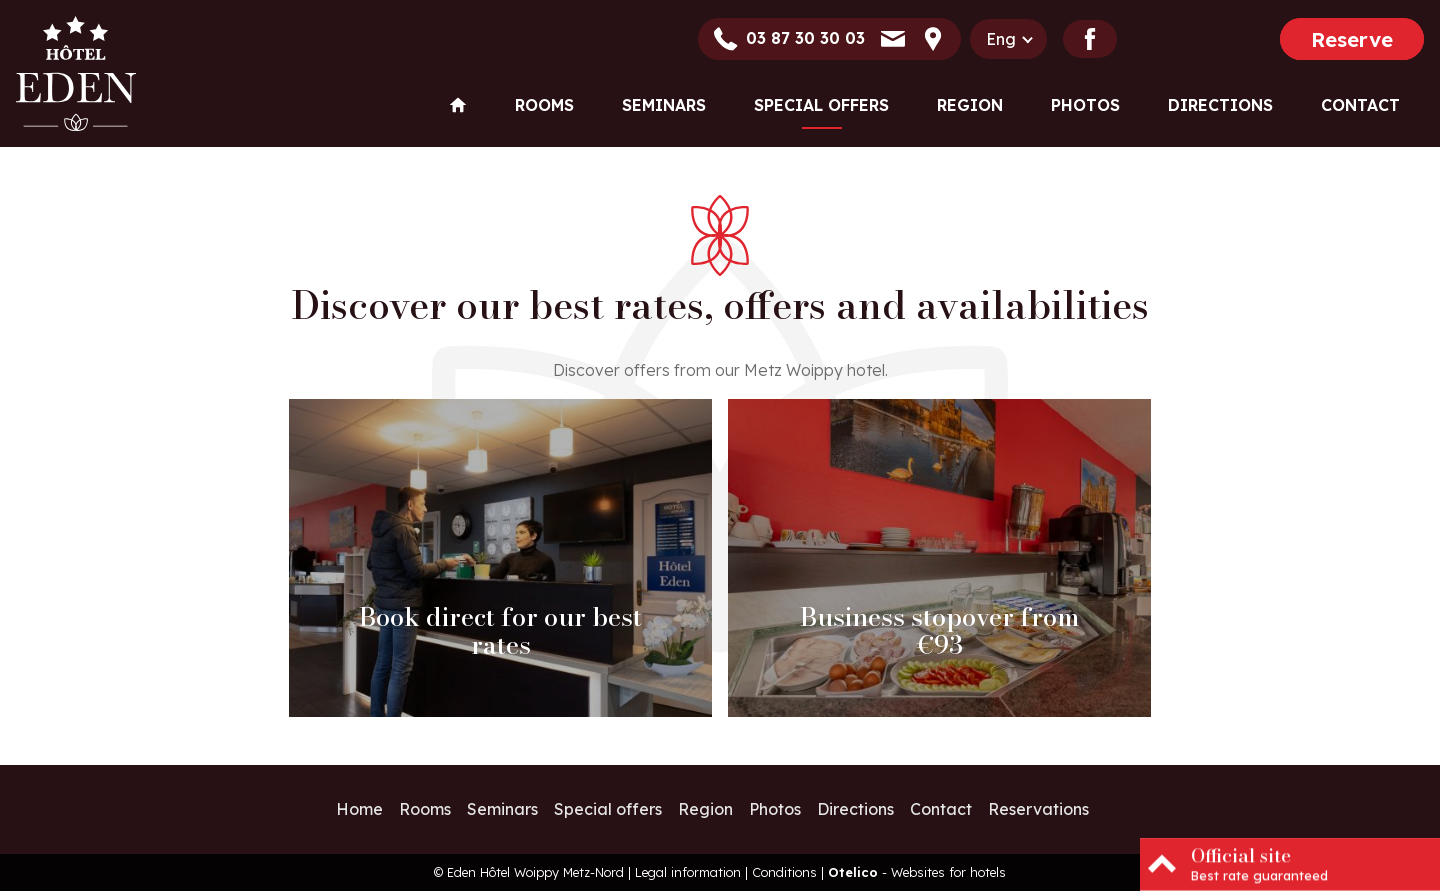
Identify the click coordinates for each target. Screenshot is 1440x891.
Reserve (1352, 39)
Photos (1085, 105)
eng (1001, 39)
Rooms (544, 105)
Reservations (1038, 809)
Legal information (688, 872)
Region (970, 105)
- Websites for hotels (917, 872)
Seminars (664, 105)
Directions (1220, 105)
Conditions (784, 872)
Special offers (821, 105)
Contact (1360, 105)
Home (359, 809)
